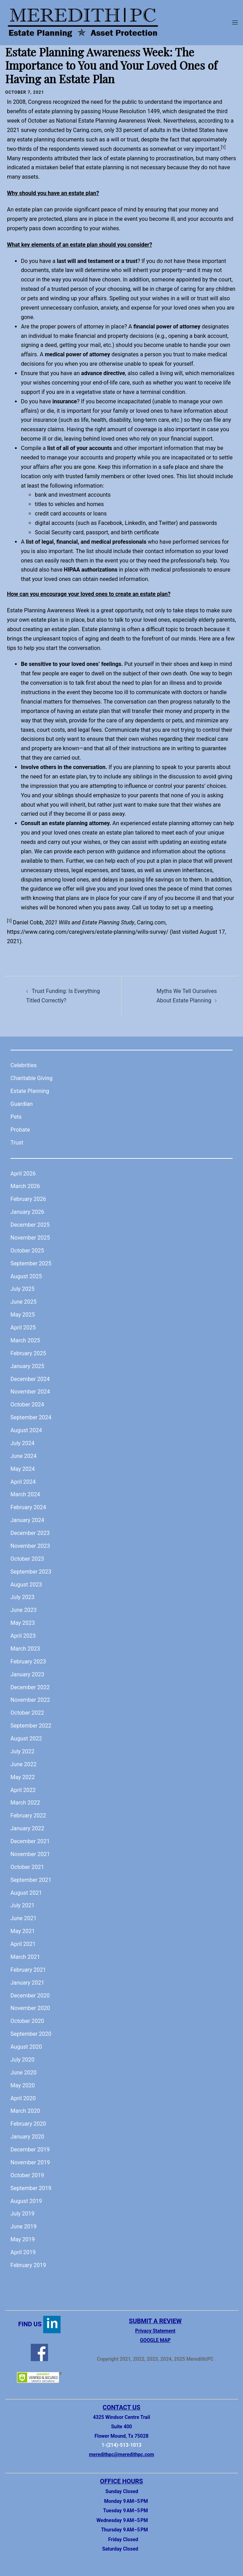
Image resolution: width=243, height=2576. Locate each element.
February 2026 (28, 1199)
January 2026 (27, 1212)
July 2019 (22, 2213)
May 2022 (22, 1777)
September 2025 (31, 1263)
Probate (20, 1129)
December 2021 (30, 1841)
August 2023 (26, 1584)
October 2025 (27, 1250)
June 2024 (23, 1456)
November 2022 (30, 1700)
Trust (16, 1142)
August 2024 (26, 1430)
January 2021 (27, 1982)
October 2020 (27, 2021)
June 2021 (23, 1918)
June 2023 (23, 1610)
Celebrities (23, 1065)
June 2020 (23, 2072)
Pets (16, 1117)
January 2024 (27, 1520)
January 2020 (27, 2136)
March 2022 (25, 1802)
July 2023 (22, 1597)
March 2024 (25, 1494)
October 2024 (27, 1404)
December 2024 (30, 1379)
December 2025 (30, 1224)
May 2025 (22, 1314)
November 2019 (30, 2162)
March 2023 (25, 1648)
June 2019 (23, 2226)
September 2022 (31, 1725)
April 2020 (23, 2098)
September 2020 (31, 2034)
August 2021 (26, 1893)
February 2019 (28, 2265)
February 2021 (28, 1969)
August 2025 (26, 1276)
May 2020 (22, 2085)
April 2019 (23, 2252)
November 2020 (30, 2008)
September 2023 (31, 1571)
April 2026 (23, 1173)
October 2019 (27, 2175)
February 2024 (28, 1507)
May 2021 (22, 1931)
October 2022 (27, 1712)
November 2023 (30, 1546)
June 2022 (23, 1764)
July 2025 (22, 1289)
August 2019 (26, 2201)
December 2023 (30, 1533)
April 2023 (23, 1635)
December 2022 (30, 1687)
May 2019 (22, 2239)
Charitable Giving (31, 1078)
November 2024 (30, 1391)
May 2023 (22, 1623)
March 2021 (25, 1957)
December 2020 (30, 1995)
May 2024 (22, 1469)
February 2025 (28, 1353)
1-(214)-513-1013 (122, 2445)
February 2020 (28, 2123)
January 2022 (27, 1828)
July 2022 (22, 1751)
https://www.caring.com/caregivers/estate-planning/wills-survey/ (87, 932)
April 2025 (23, 1327)
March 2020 (25, 2111)
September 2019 (31, 2188)
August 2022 (26, 1738)
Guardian (21, 1104)
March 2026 (25, 1186)
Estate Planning (29, 1091)
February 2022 (28, 1815)
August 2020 (26, 2046)
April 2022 (23, 1790)
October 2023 (27, 1558)
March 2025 (25, 1340)
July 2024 (22, 1443)
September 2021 (31, 1880)
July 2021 (22, 1905)
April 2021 (23, 1944)
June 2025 (23, 1301)
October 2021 (27, 1867)
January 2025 (27, 1366)
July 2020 (22, 2059)
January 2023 (27, 1674)
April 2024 (23, 1482)
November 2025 (30, 1237)
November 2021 (30, 1854)
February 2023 (28, 1661)
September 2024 (31, 1417)
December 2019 (30, 2149)
